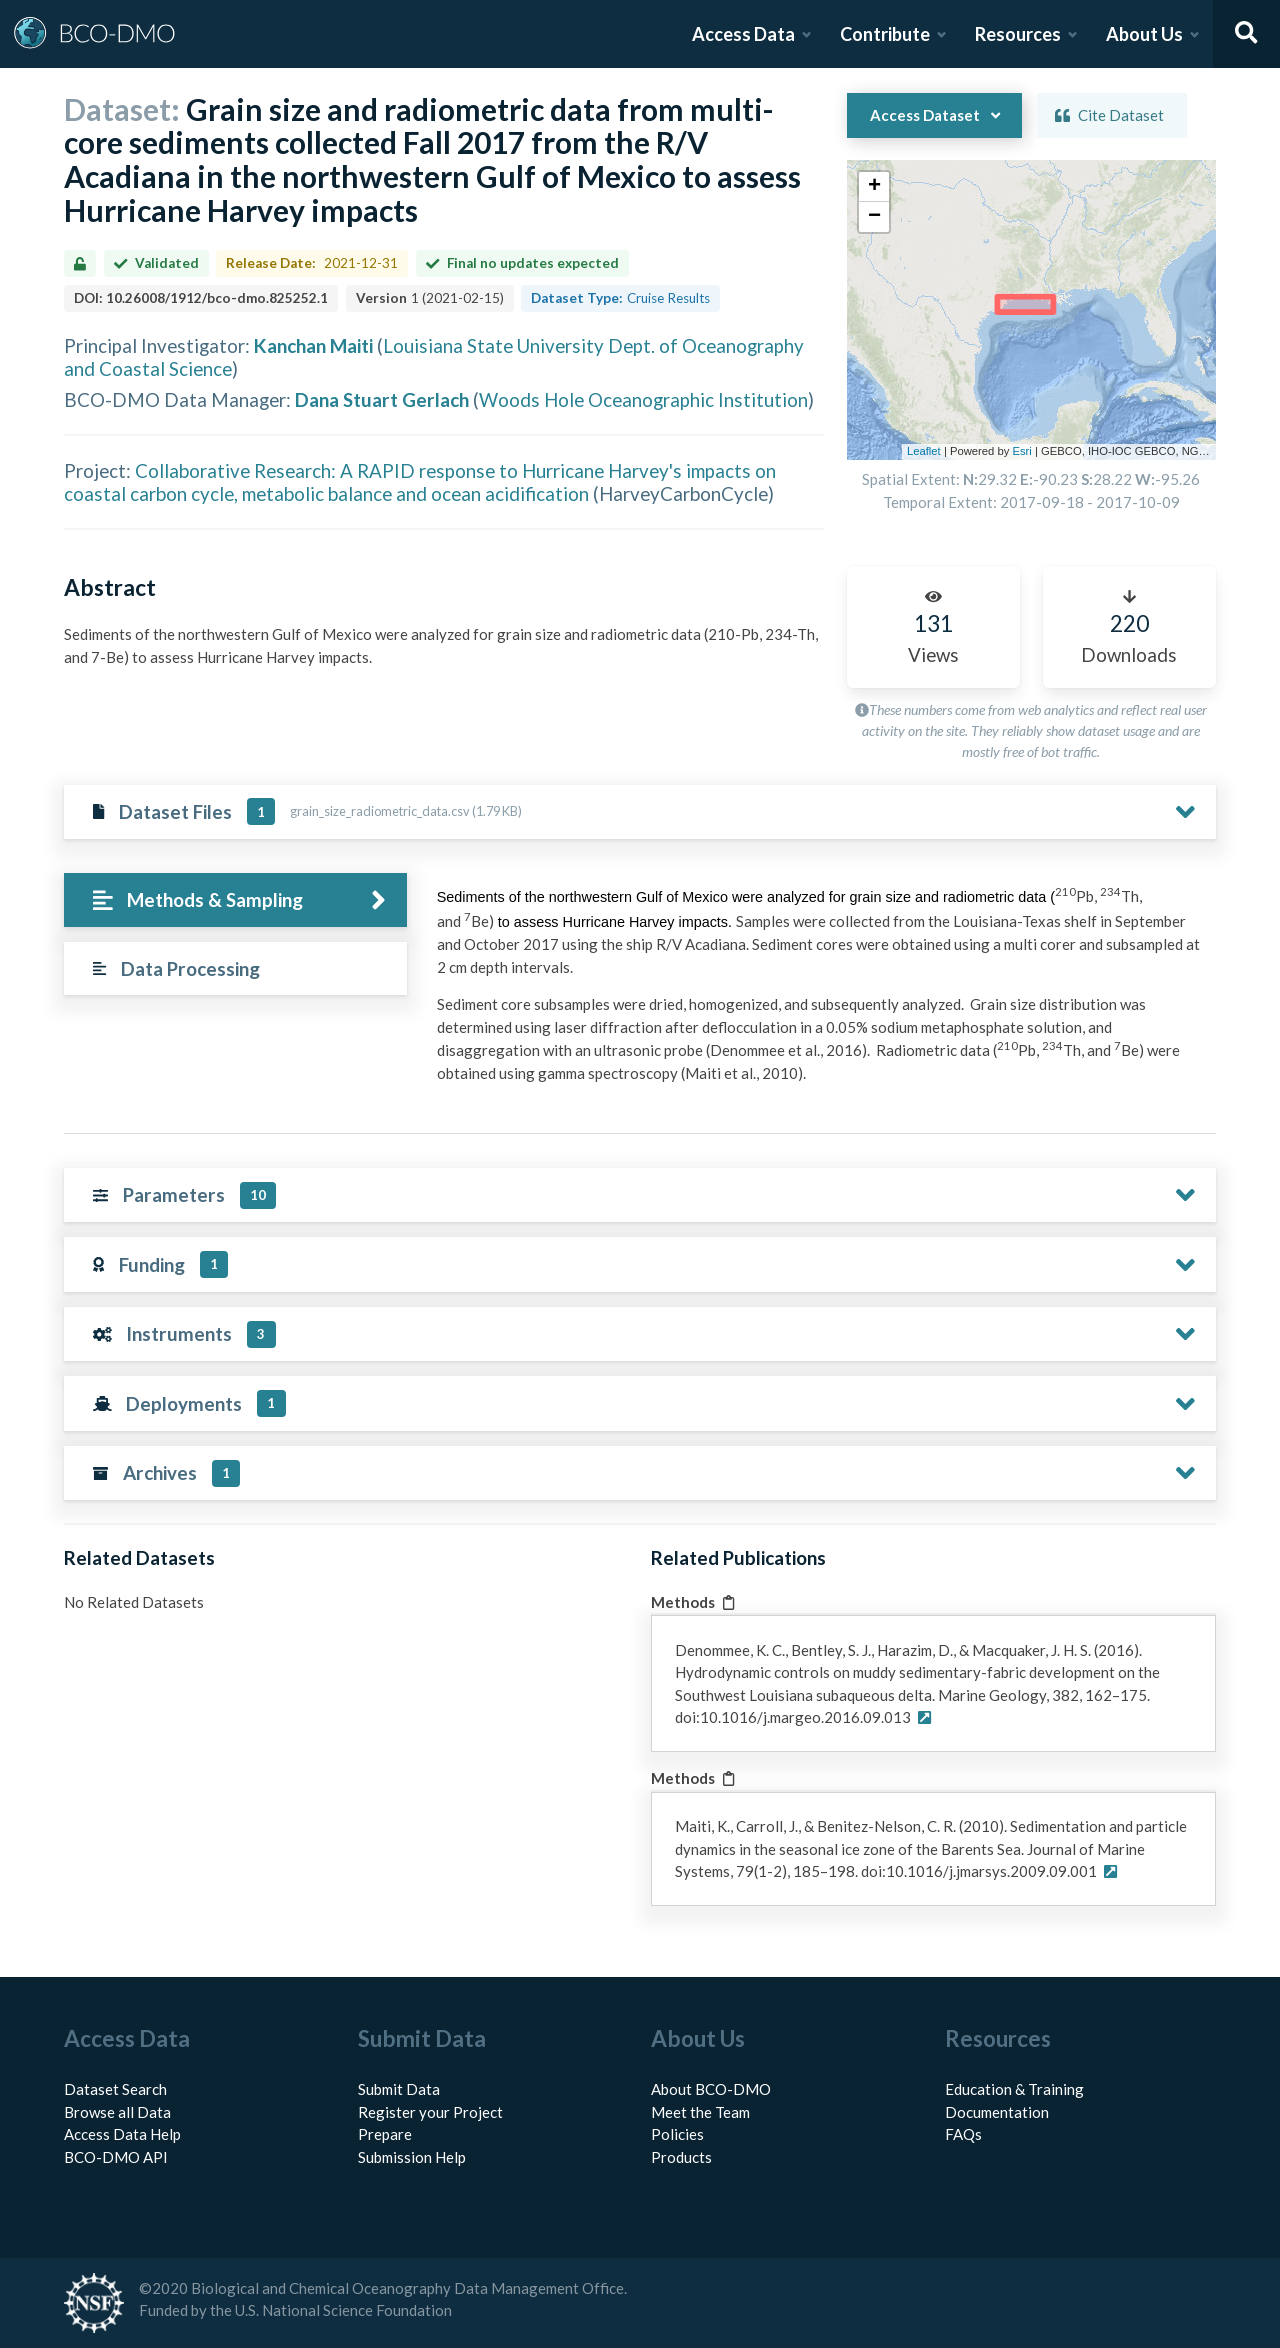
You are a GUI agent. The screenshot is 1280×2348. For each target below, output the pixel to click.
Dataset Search (115, 2089)
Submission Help (412, 2157)
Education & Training (1014, 2089)
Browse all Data (117, 2112)
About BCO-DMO (711, 2089)
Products (681, 2157)
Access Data (743, 34)
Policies (677, 2134)
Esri (1021, 451)
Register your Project (430, 2112)
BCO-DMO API (116, 2157)
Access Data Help (122, 2134)
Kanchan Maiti (313, 345)
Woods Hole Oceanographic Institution (643, 399)
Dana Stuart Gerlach (382, 399)
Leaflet (924, 451)
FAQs (963, 2134)
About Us (1144, 34)
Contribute (885, 34)
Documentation (997, 2112)
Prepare (385, 2134)
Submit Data (399, 2089)
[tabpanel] (821, 991)
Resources (1018, 34)
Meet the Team (700, 2112)
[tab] (235, 900)
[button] (874, 187)
